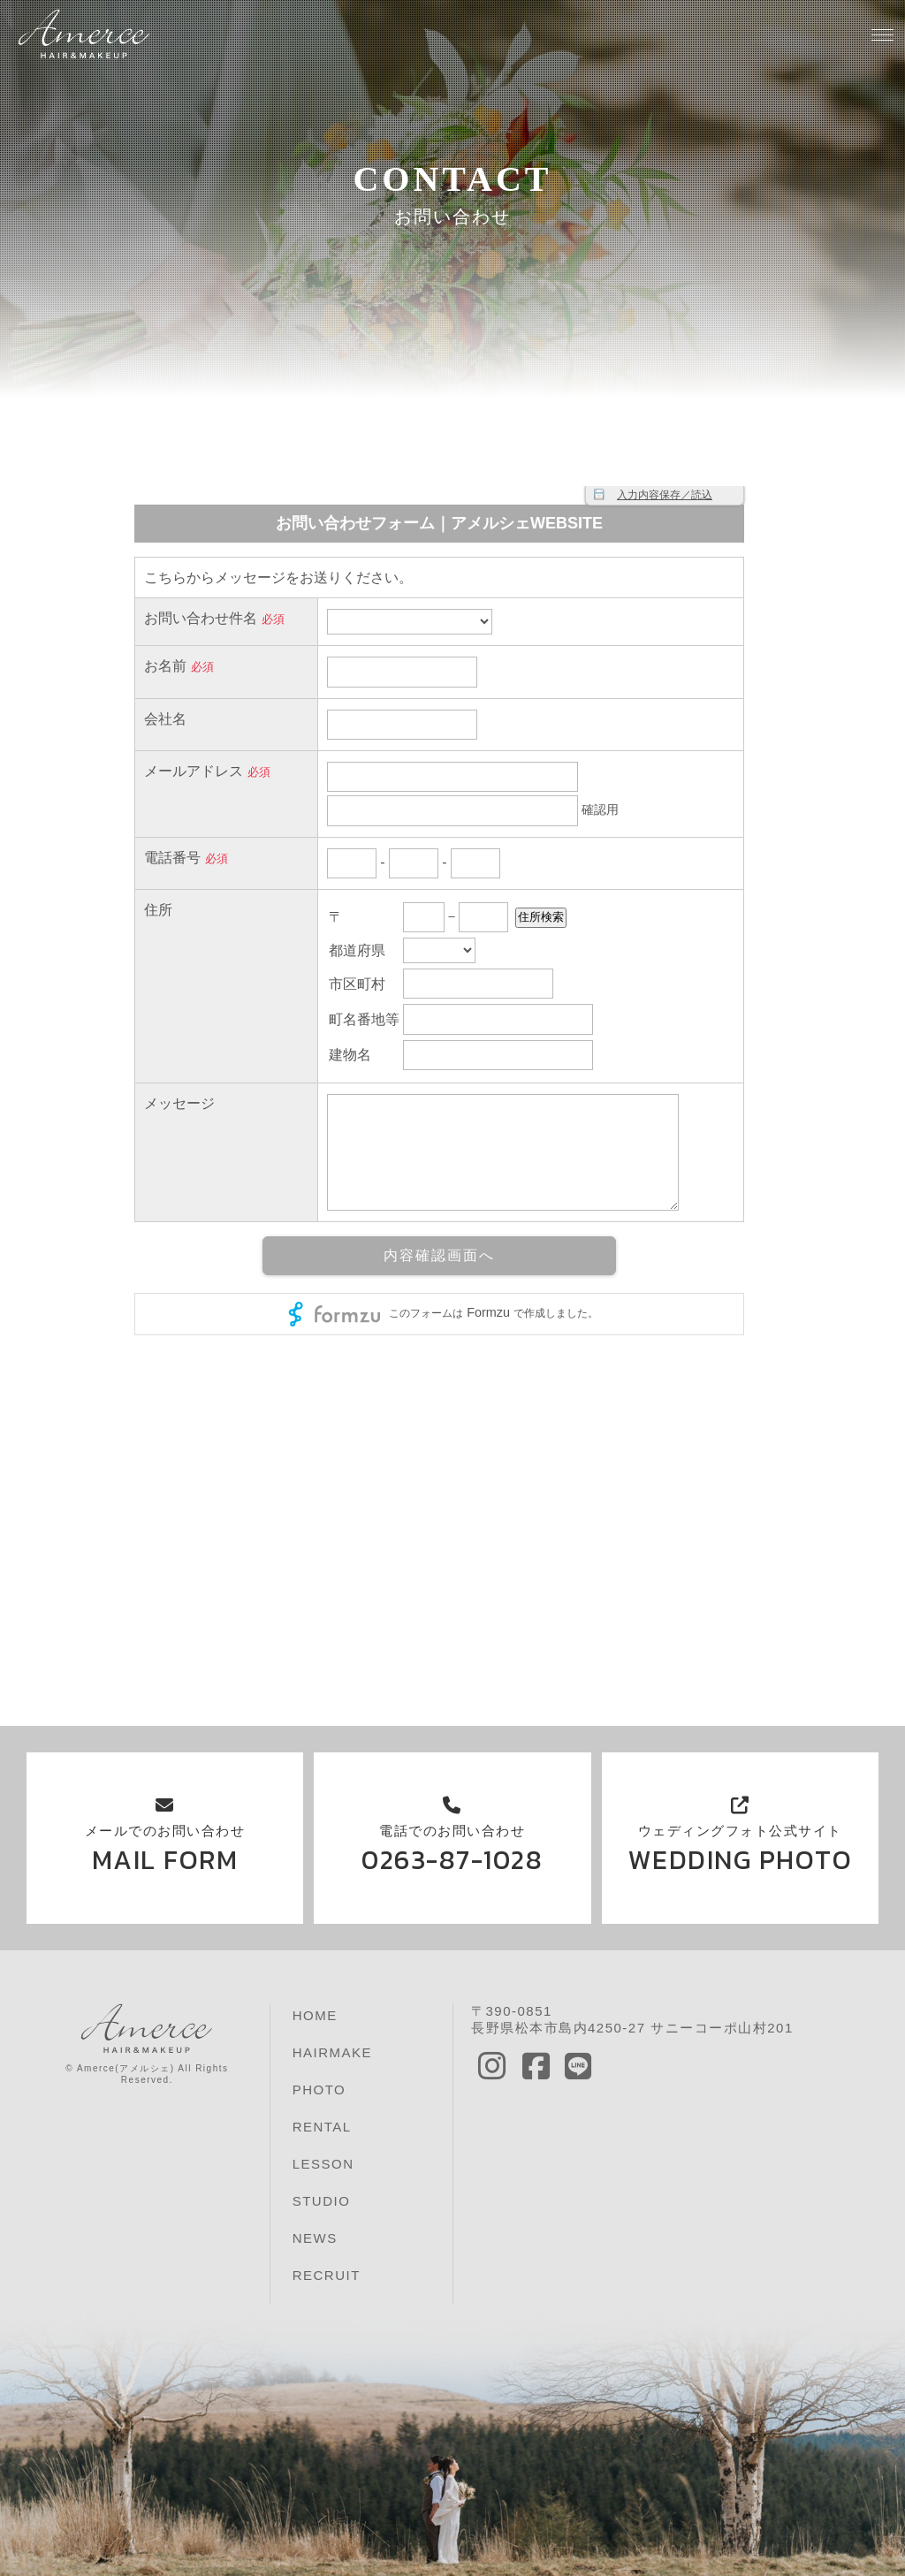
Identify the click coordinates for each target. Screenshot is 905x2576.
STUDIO (322, 2200)
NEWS (315, 2237)
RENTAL (322, 2126)
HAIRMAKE (332, 2052)
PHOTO (319, 2089)
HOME (315, 2015)
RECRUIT (327, 2275)
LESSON (323, 2163)
